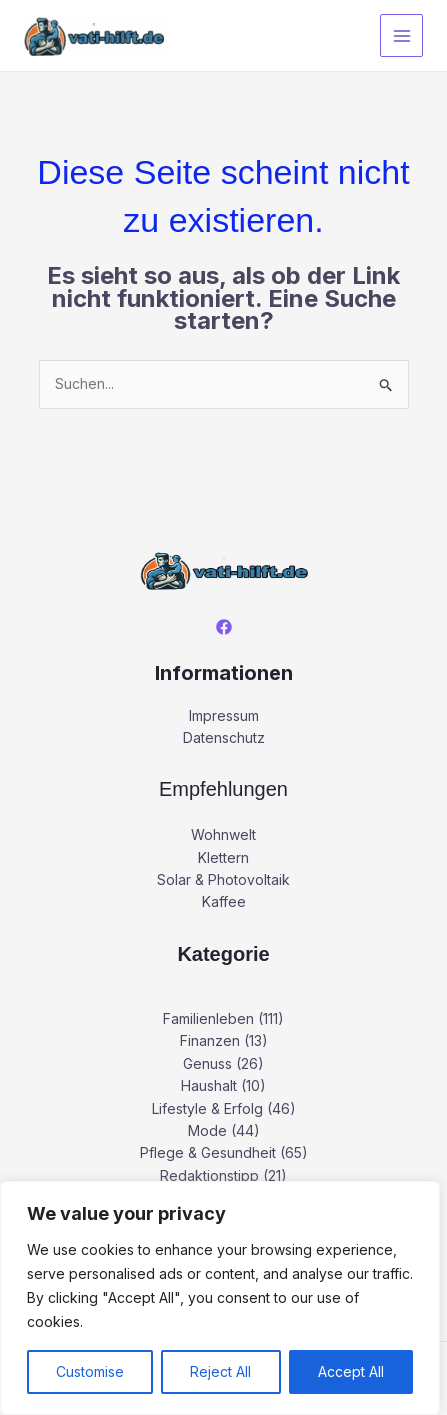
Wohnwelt (223, 834)
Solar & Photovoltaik (223, 879)
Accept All (351, 1371)
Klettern (223, 857)
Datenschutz (224, 737)
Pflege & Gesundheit (208, 1152)
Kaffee (224, 901)
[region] (220, 1298)
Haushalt (209, 1085)
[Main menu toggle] (401, 35)
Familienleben (208, 1018)
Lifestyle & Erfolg (207, 1108)
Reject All (220, 1371)
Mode (207, 1130)
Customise (90, 1371)
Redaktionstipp (209, 1175)
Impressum (224, 715)
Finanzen (210, 1040)
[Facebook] (224, 627)
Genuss (207, 1063)
